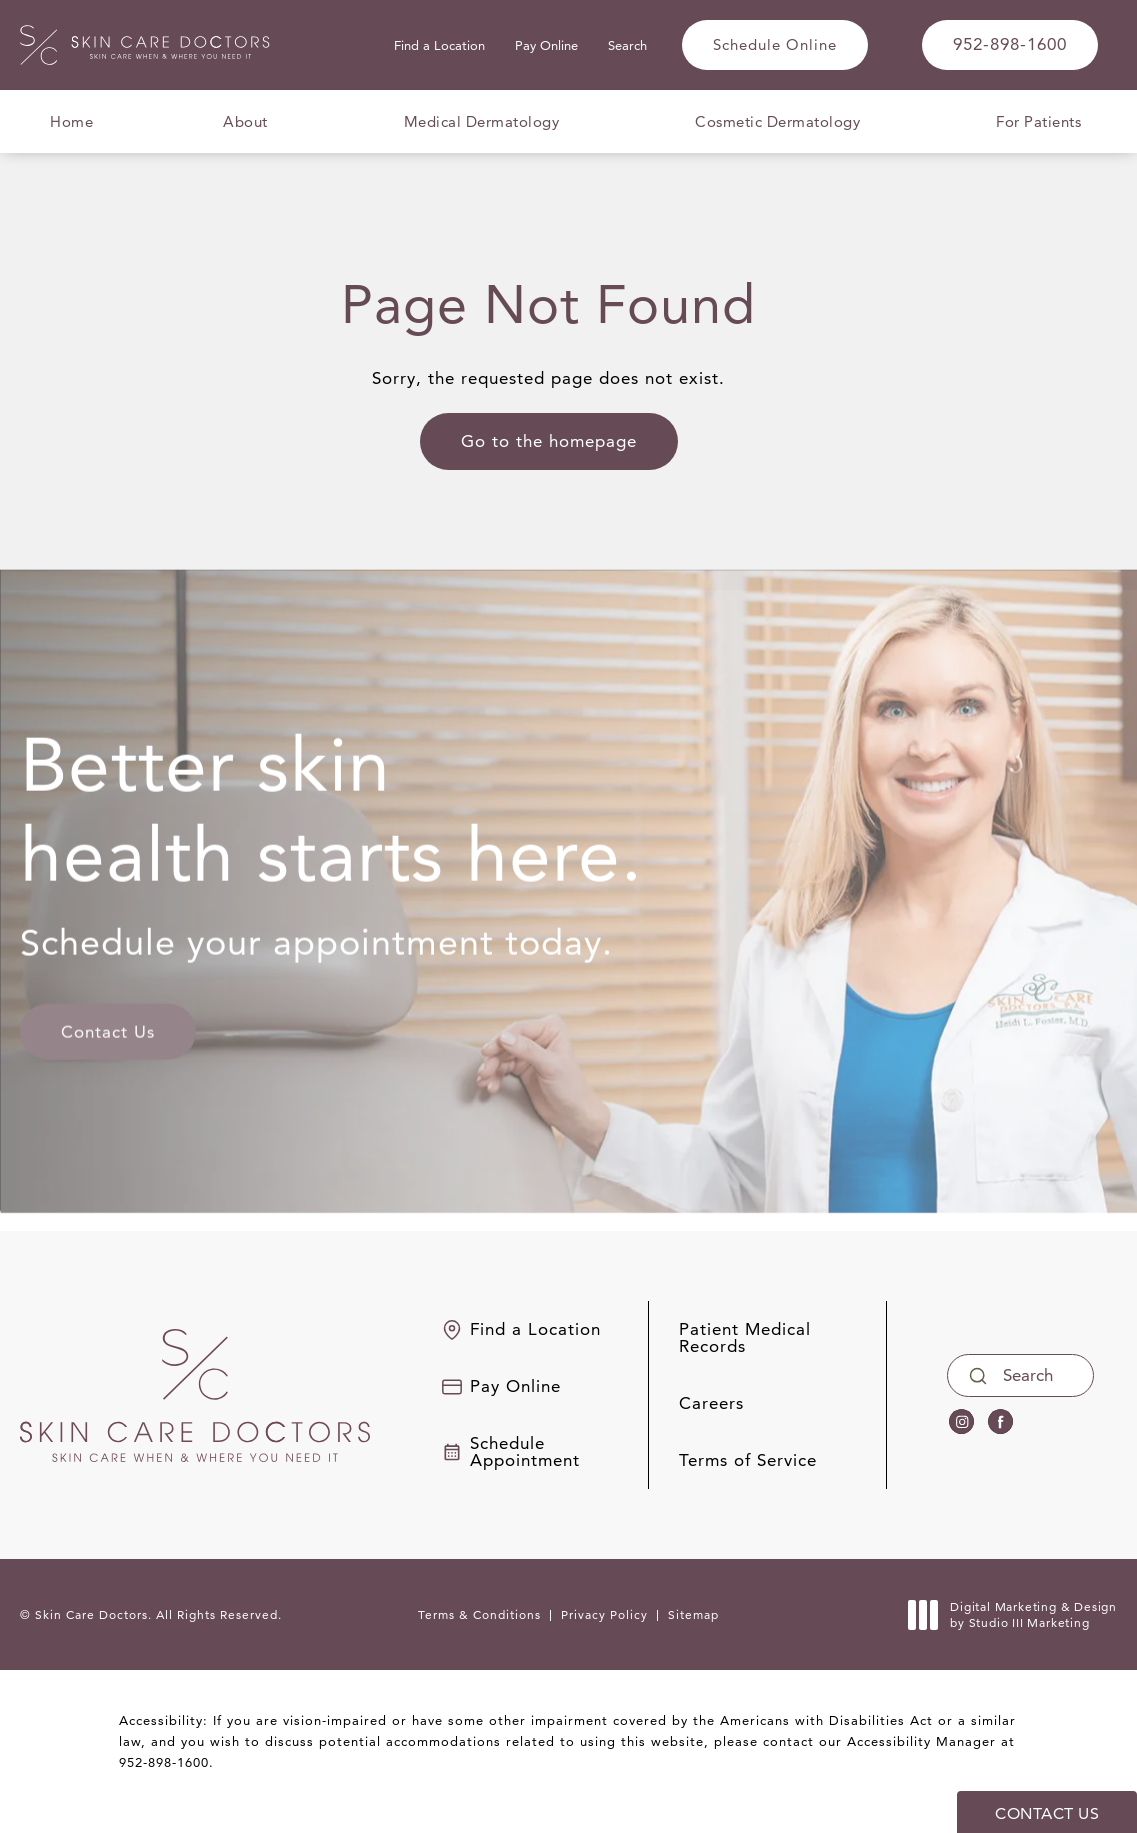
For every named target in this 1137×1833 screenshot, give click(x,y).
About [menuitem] (245, 121)
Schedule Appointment (525, 1452)
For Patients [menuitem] (1038, 121)
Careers (711, 1403)
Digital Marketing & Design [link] (1018, 1614)
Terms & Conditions (479, 1614)
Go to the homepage (549, 441)
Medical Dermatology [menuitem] (482, 121)
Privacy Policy (604, 1614)
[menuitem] (961, 1421)
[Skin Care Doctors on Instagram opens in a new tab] (961, 1421)
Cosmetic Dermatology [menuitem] (777, 121)
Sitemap (693, 1614)
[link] (1010, 45)
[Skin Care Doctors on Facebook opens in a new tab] (1000, 1421)
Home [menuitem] (71, 121)
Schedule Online (775, 44)
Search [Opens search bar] (1028, 1375)
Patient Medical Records (745, 1338)
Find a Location (439, 45)
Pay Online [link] (546, 45)
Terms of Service (748, 1460)
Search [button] (627, 45)
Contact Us (108, 1019)
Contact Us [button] (1047, 1813)
